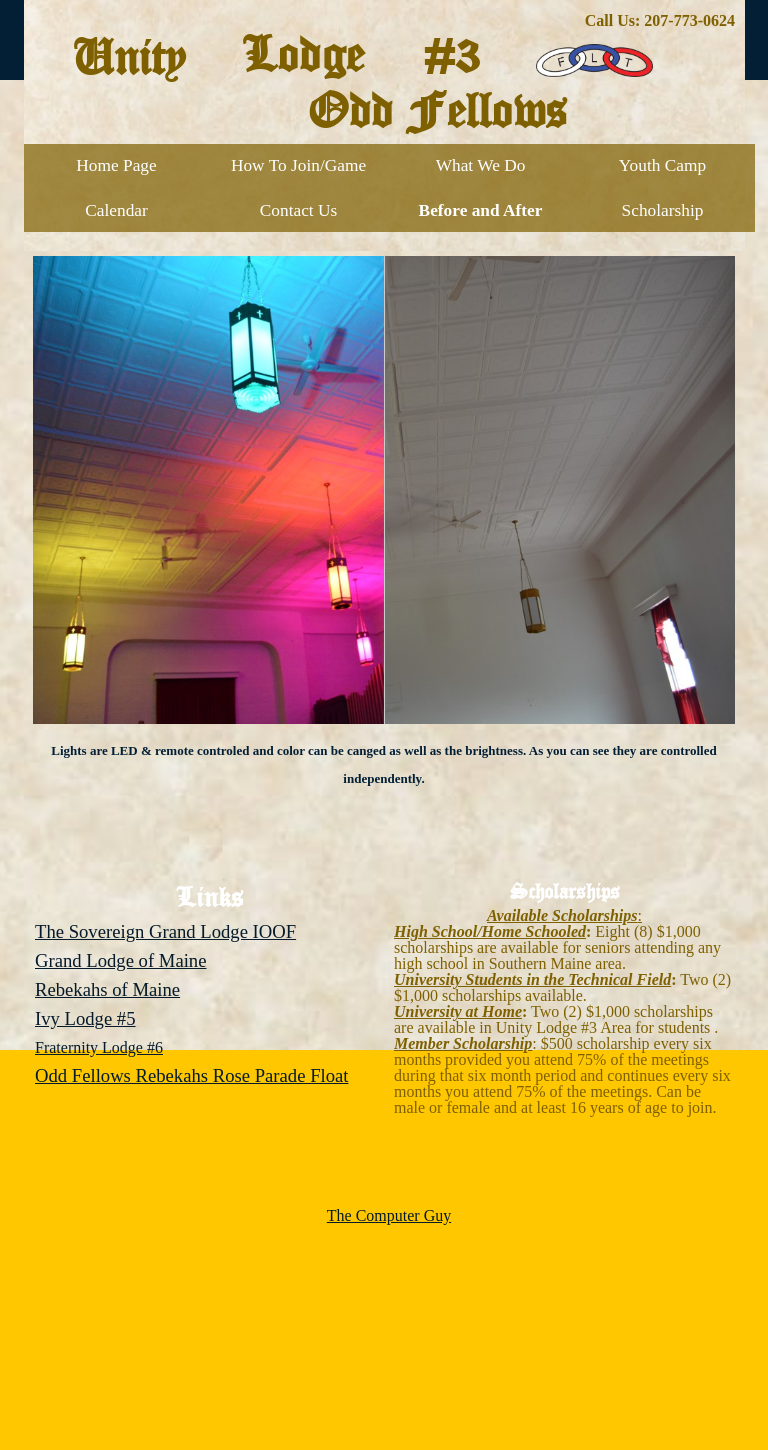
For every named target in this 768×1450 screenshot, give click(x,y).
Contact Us (299, 210)
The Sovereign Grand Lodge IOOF (165, 931)
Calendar (116, 210)
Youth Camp (662, 165)
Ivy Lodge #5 (85, 1018)
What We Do (481, 165)
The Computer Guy (389, 1215)
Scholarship (663, 210)
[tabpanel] (385, 21)
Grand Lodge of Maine (120, 960)
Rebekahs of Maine (107, 989)
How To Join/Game (298, 165)
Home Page (116, 165)
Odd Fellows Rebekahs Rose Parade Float (192, 1075)
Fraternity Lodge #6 (99, 1047)
